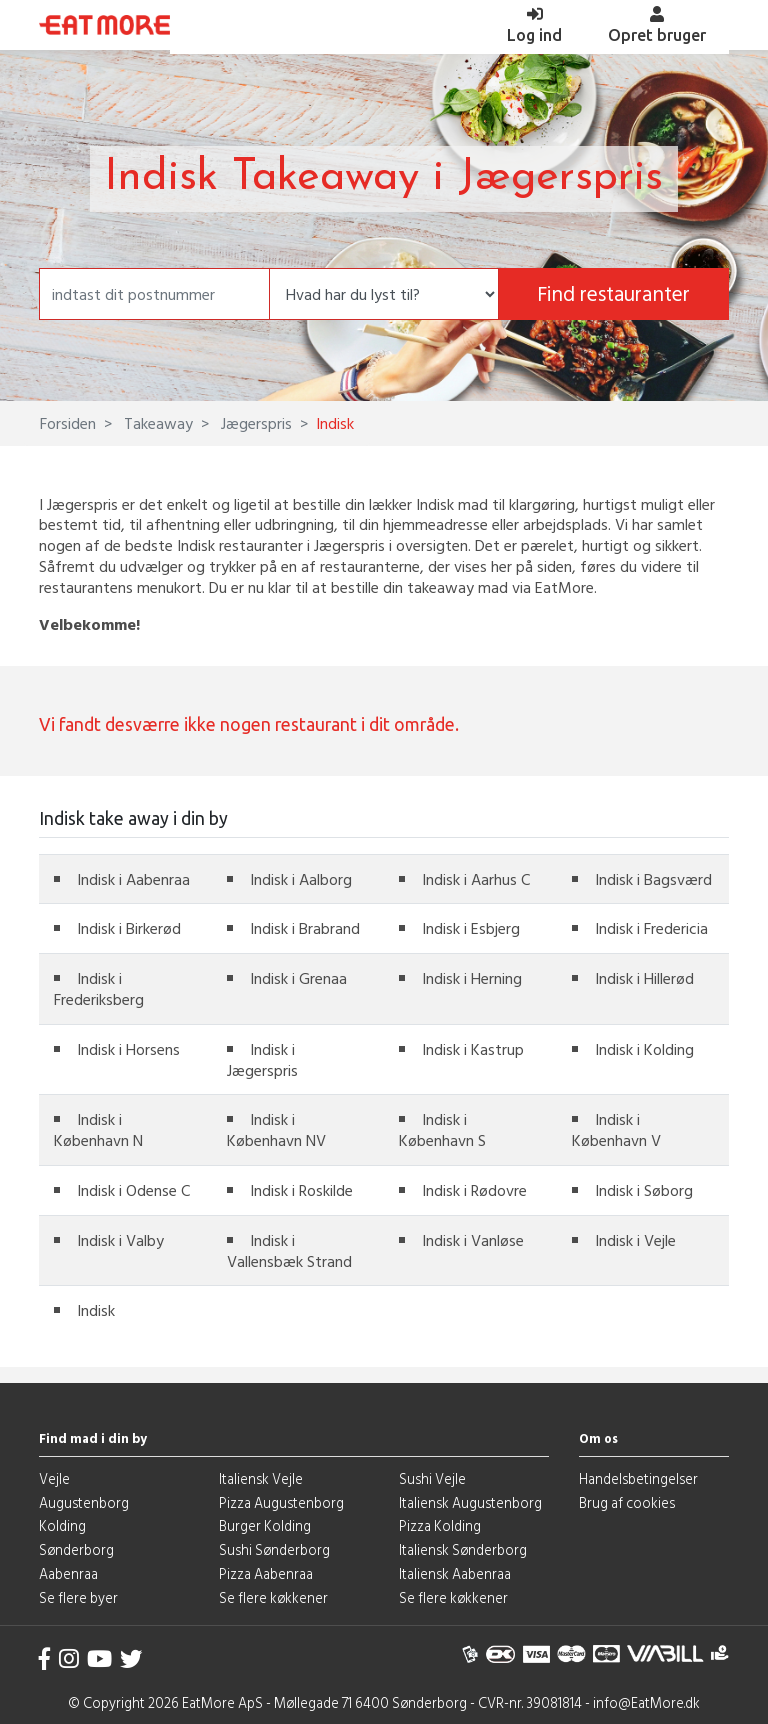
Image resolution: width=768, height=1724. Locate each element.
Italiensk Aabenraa (455, 1573)
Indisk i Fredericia (651, 928)
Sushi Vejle (432, 1478)
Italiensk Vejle (261, 1478)
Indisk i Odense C (133, 1190)
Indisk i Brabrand (305, 928)
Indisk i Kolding (644, 1049)
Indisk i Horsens (128, 1049)
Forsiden (68, 423)
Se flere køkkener (273, 1597)
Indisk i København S (442, 1129)
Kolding (62, 1525)
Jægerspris (254, 423)
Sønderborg (76, 1549)
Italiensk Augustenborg (470, 1502)
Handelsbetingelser (638, 1478)
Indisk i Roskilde (301, 1190)
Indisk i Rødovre (474, 1190)
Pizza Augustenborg (281, 1502)
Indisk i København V (616, 1129)
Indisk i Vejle (635, 1240)
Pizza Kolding (440, 1525)
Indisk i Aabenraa (133, 879)
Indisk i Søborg (644, 1190)
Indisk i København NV (276, 1129)
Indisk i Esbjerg (471, 928)
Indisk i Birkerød (129, 928)
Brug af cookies (627, 1502)
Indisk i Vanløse (473, 1240)
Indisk (96, 1310)
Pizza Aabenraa (266, 1573)
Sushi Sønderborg (274, 1549)
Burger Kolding (265, 1525)
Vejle (54, 1478)
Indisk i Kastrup (473, 1049)
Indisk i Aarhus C (476, 879)
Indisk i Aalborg (301, 879)
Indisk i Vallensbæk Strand (289, 1250)
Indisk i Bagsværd (653, 879)
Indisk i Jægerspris (262, 1059)
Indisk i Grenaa (298, 978)
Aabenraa (68, 1573)
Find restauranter (613, 293)
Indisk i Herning (472, 978)
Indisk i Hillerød (644, 978)
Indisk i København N (98, 1129)
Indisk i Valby (120, 1240)
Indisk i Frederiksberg (99, 988)
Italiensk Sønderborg (463, 1549)
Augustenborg (84, 1502)
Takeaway (156, 423)
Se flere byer (78, 1597)
